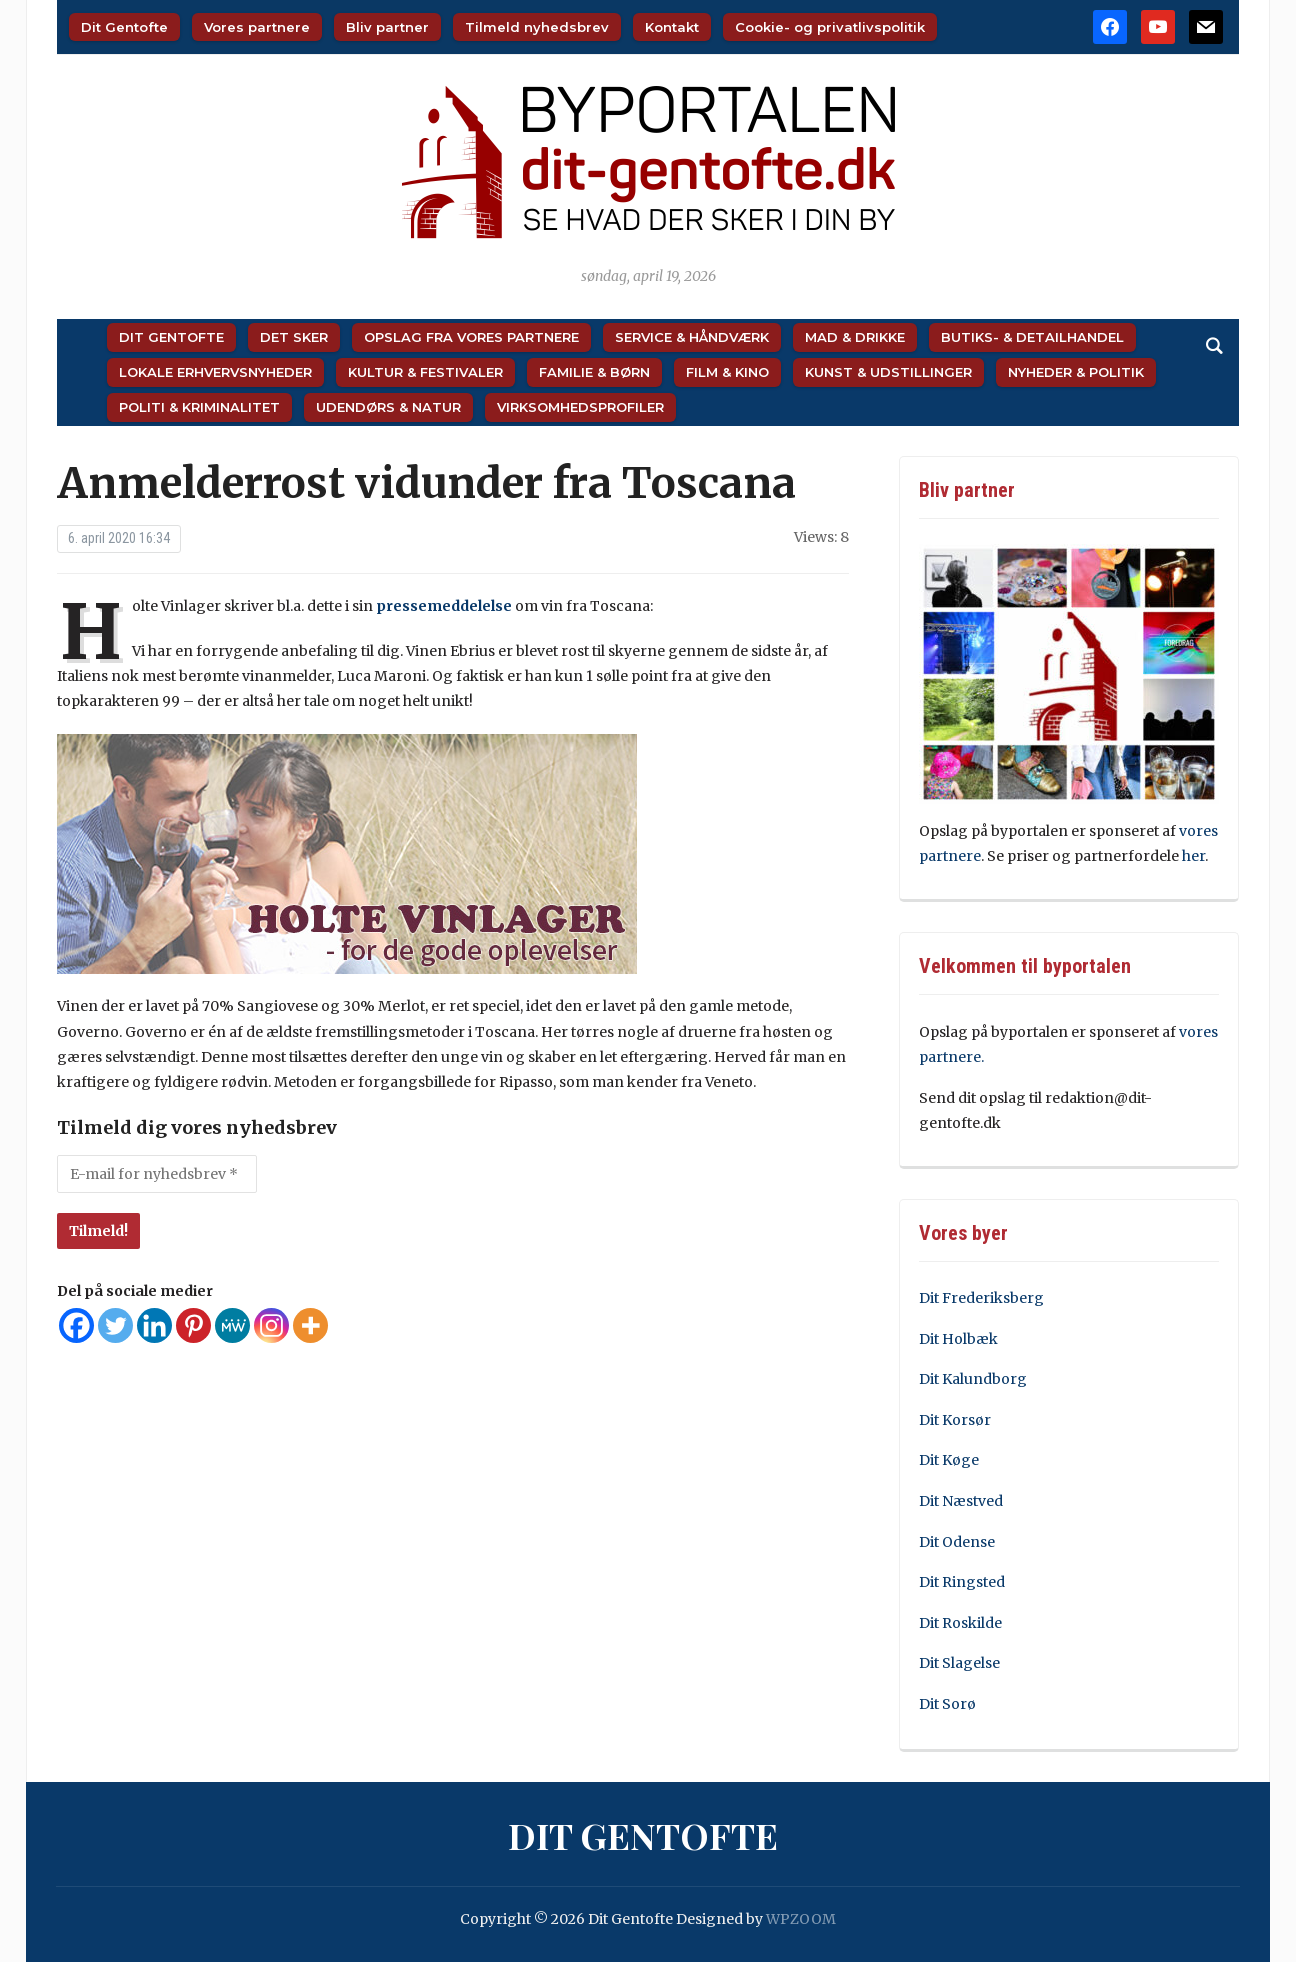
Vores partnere (257, 27)
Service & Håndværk (692, 337)
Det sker (294, 337)
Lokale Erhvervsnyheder (215, 372)
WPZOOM (801, 1919)
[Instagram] (271, 1325)
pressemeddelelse (444, 606)
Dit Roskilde (960, 1623)
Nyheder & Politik (1076, 372)
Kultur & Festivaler (425, 372)
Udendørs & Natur (388, 407)
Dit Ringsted (962, 1582)
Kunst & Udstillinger (888, 372)
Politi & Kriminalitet (199, 407)
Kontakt (672, 27)
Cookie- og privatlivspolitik (830, 27)
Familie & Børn (594, 372)
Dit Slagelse (959, 1663)
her (1193, 856)
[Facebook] (76, 1325)
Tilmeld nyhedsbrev (537, 27)
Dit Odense (957, 1542)
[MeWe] (232, 1325)
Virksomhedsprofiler (580, 407)
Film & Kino (727, 372)
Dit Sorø (947, 1704)
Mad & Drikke (855, 337)
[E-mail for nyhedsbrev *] (157, 1174)
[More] (310, 1325)
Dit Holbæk (958, 1339)
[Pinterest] (193, 1325)
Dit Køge (949, 1460)
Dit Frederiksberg (981, 1298)
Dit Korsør (955, 1420)
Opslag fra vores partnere (471, 337)
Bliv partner (387, 27)
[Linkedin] (154, 1325)
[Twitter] (115, 1325)
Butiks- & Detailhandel (1032, 337)
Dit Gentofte (124, 27)
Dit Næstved (961, 1501)
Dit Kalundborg (973, 1379)
